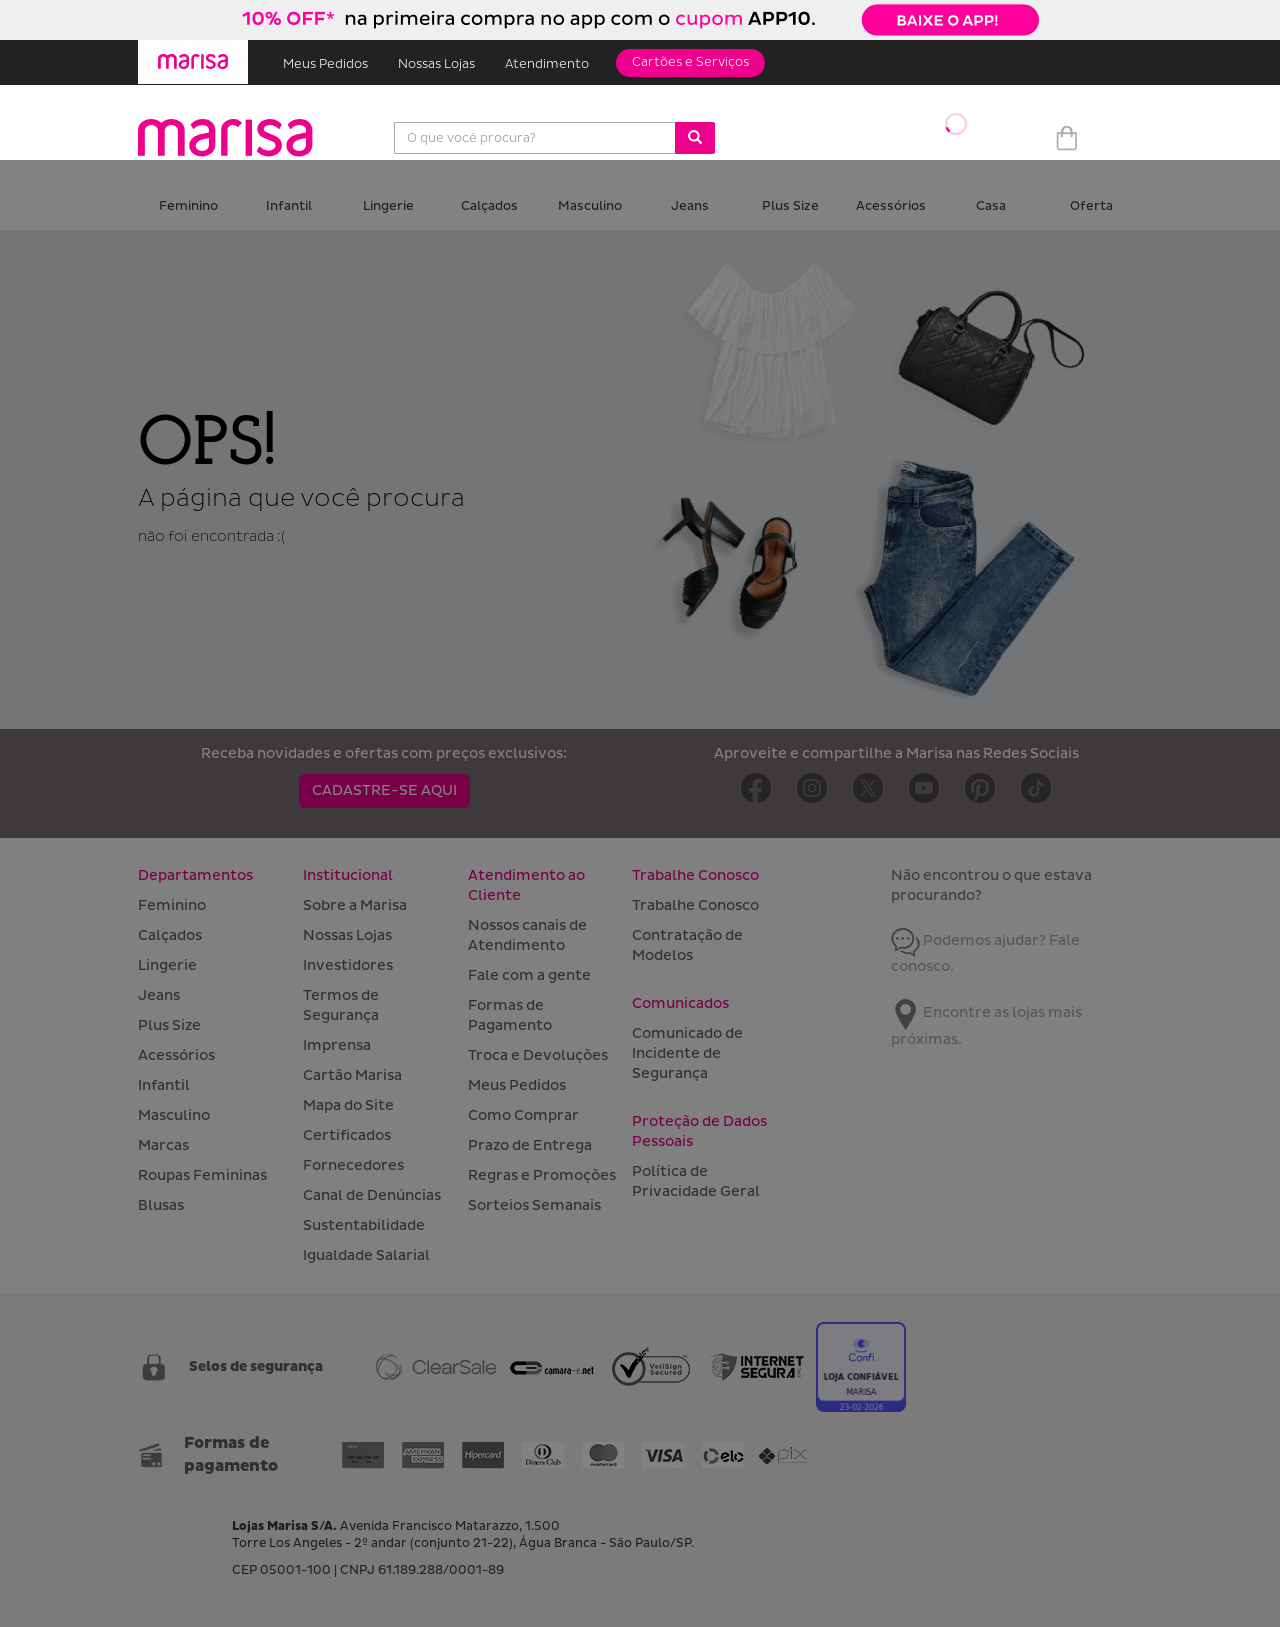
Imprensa (337, 1045)
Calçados (489, 206)
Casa (991, 206)
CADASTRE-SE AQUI (384, 790)
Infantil (289, 206)
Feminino (188, 206)
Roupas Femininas (202, 1175)
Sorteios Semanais (534, 1205)
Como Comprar (523, 1115)
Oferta (1091, 206)
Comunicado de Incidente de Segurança (687, 1053)
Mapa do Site (348, 1105)
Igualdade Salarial (366, 1255)
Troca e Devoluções (538, 1055)
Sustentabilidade (364, 1225)
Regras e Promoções (542, 1175)
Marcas (163, 1145)
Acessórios (891, 206)
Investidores (348, 965)
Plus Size (790, 206)
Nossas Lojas (436, 64)
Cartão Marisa (352, 1075)
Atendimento (547, 64)
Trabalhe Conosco (695, 905)
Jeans (690, 206)
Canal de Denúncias (372, 1195)
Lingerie (388, 206)
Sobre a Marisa (355, 905)
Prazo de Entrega (530, 1145)
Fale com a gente (529, 975)
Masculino (590, 206)
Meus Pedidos (325, 64)
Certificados (347, 1135)
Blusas (161, 1205)
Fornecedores (353, 1165)
